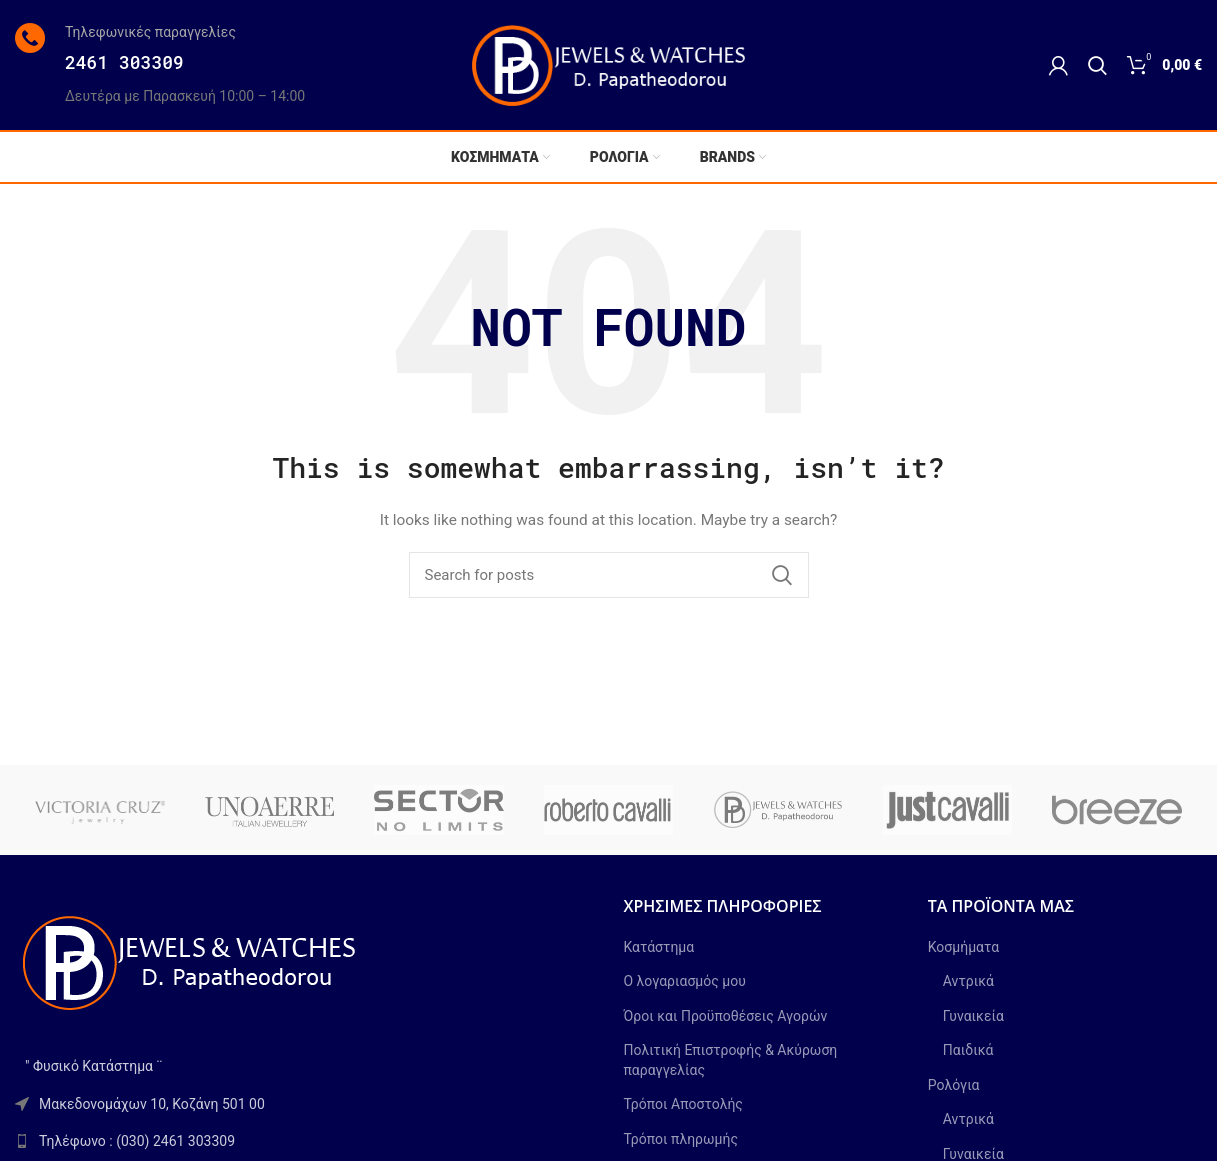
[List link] (304, 1141)
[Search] (1097, 65)
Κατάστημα (659, 947)
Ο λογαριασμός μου (685, 981)
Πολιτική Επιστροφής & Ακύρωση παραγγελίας (731, 1060)
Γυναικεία (973, 1016)
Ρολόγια (954, 1085)
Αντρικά (968, 981)
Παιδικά (968, 1050)
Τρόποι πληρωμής (681, 1139)
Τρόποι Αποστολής (683, 1104)
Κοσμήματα (963, 947)
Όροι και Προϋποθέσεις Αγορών (726, 1016)
